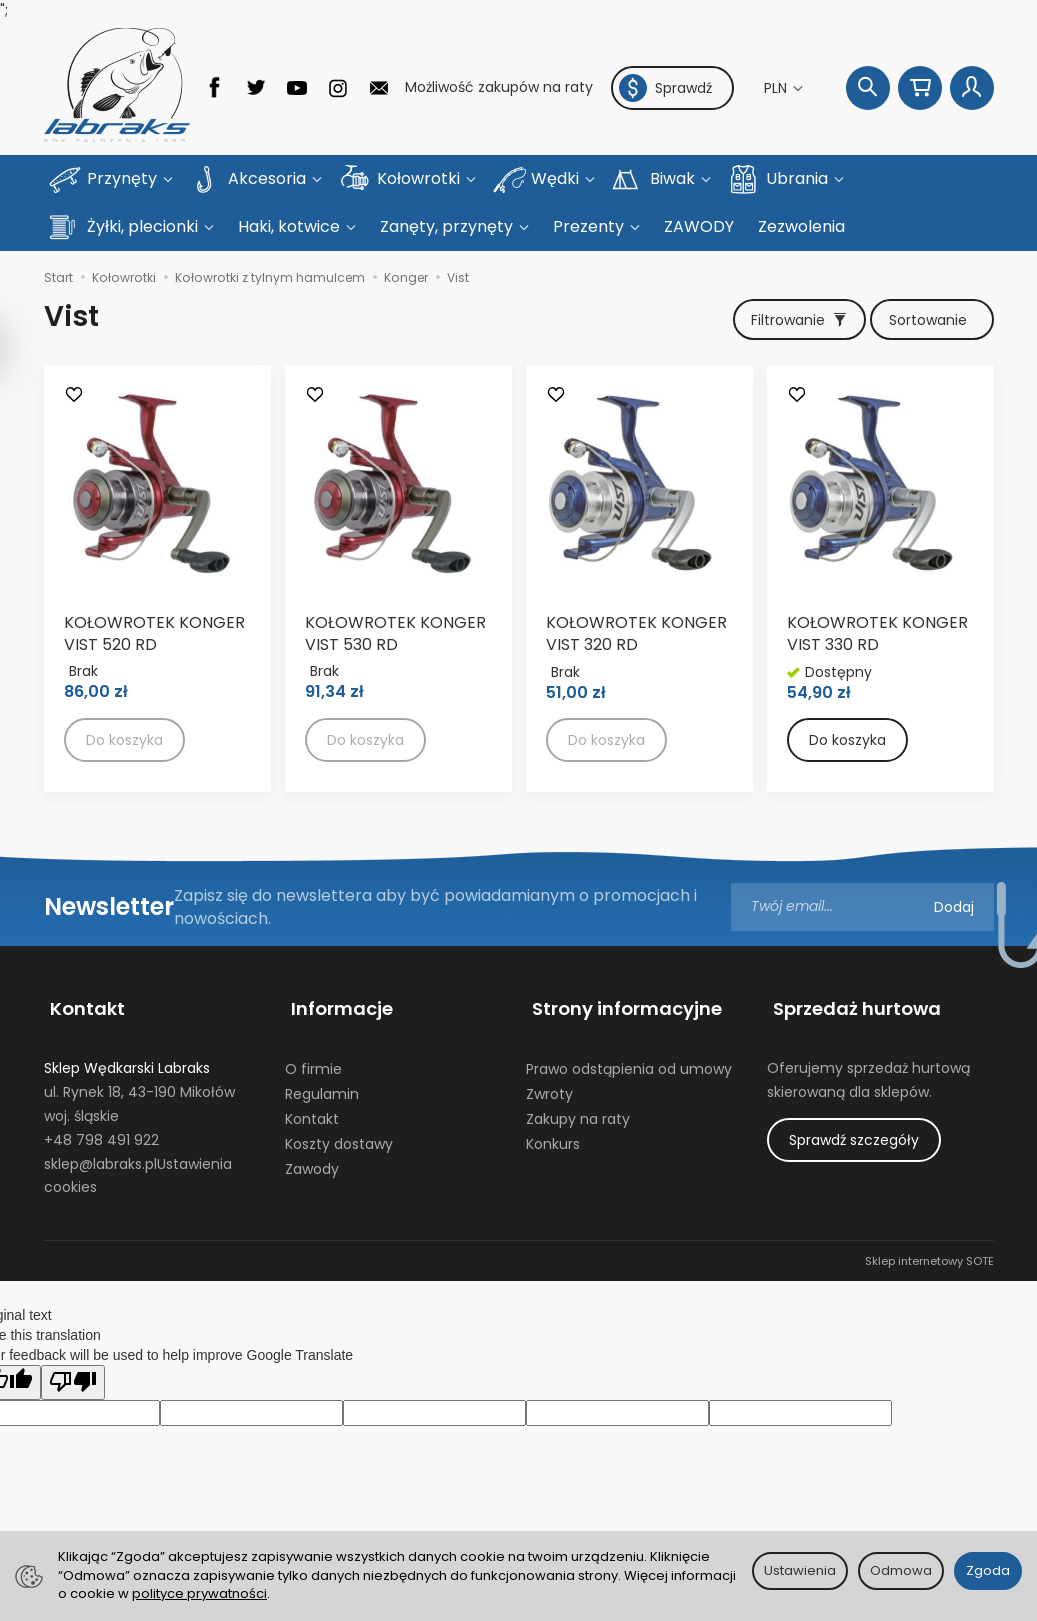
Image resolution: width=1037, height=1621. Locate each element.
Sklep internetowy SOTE (929, 1200)
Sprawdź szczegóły (854, 1079)
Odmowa (901, 1570)
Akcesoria (269, 178)
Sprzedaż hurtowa (851, 956)
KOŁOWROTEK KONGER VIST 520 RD (154, 588)
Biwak (674, 178)
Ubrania (799, 178)
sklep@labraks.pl (100, 1103)
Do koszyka (847, 696)
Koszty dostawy (339, 1083)
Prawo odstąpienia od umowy (629, 1008)
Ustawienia (800, 1570)
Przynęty (124, 178)
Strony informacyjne (621, 956)
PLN (777, 88)
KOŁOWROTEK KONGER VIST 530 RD (395, 588)
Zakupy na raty (578, 1058)
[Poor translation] (73, 1321)
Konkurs (553, 1083)
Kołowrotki (420, 178)
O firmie (313, 1008)
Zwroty (549, 1033)
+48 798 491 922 (101, 1079)
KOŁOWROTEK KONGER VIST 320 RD (636, 589)
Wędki (557, 178)
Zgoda (988, 1570)
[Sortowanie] (929, 273)
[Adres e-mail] (862, 862)
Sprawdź (665, 88)
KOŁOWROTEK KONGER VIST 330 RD (877, 589)
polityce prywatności (199, 1593)
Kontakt (81, 956)
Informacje (336, 956)
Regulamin (322, 1033)
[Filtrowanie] (790, 273)
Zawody (312, 1108)
